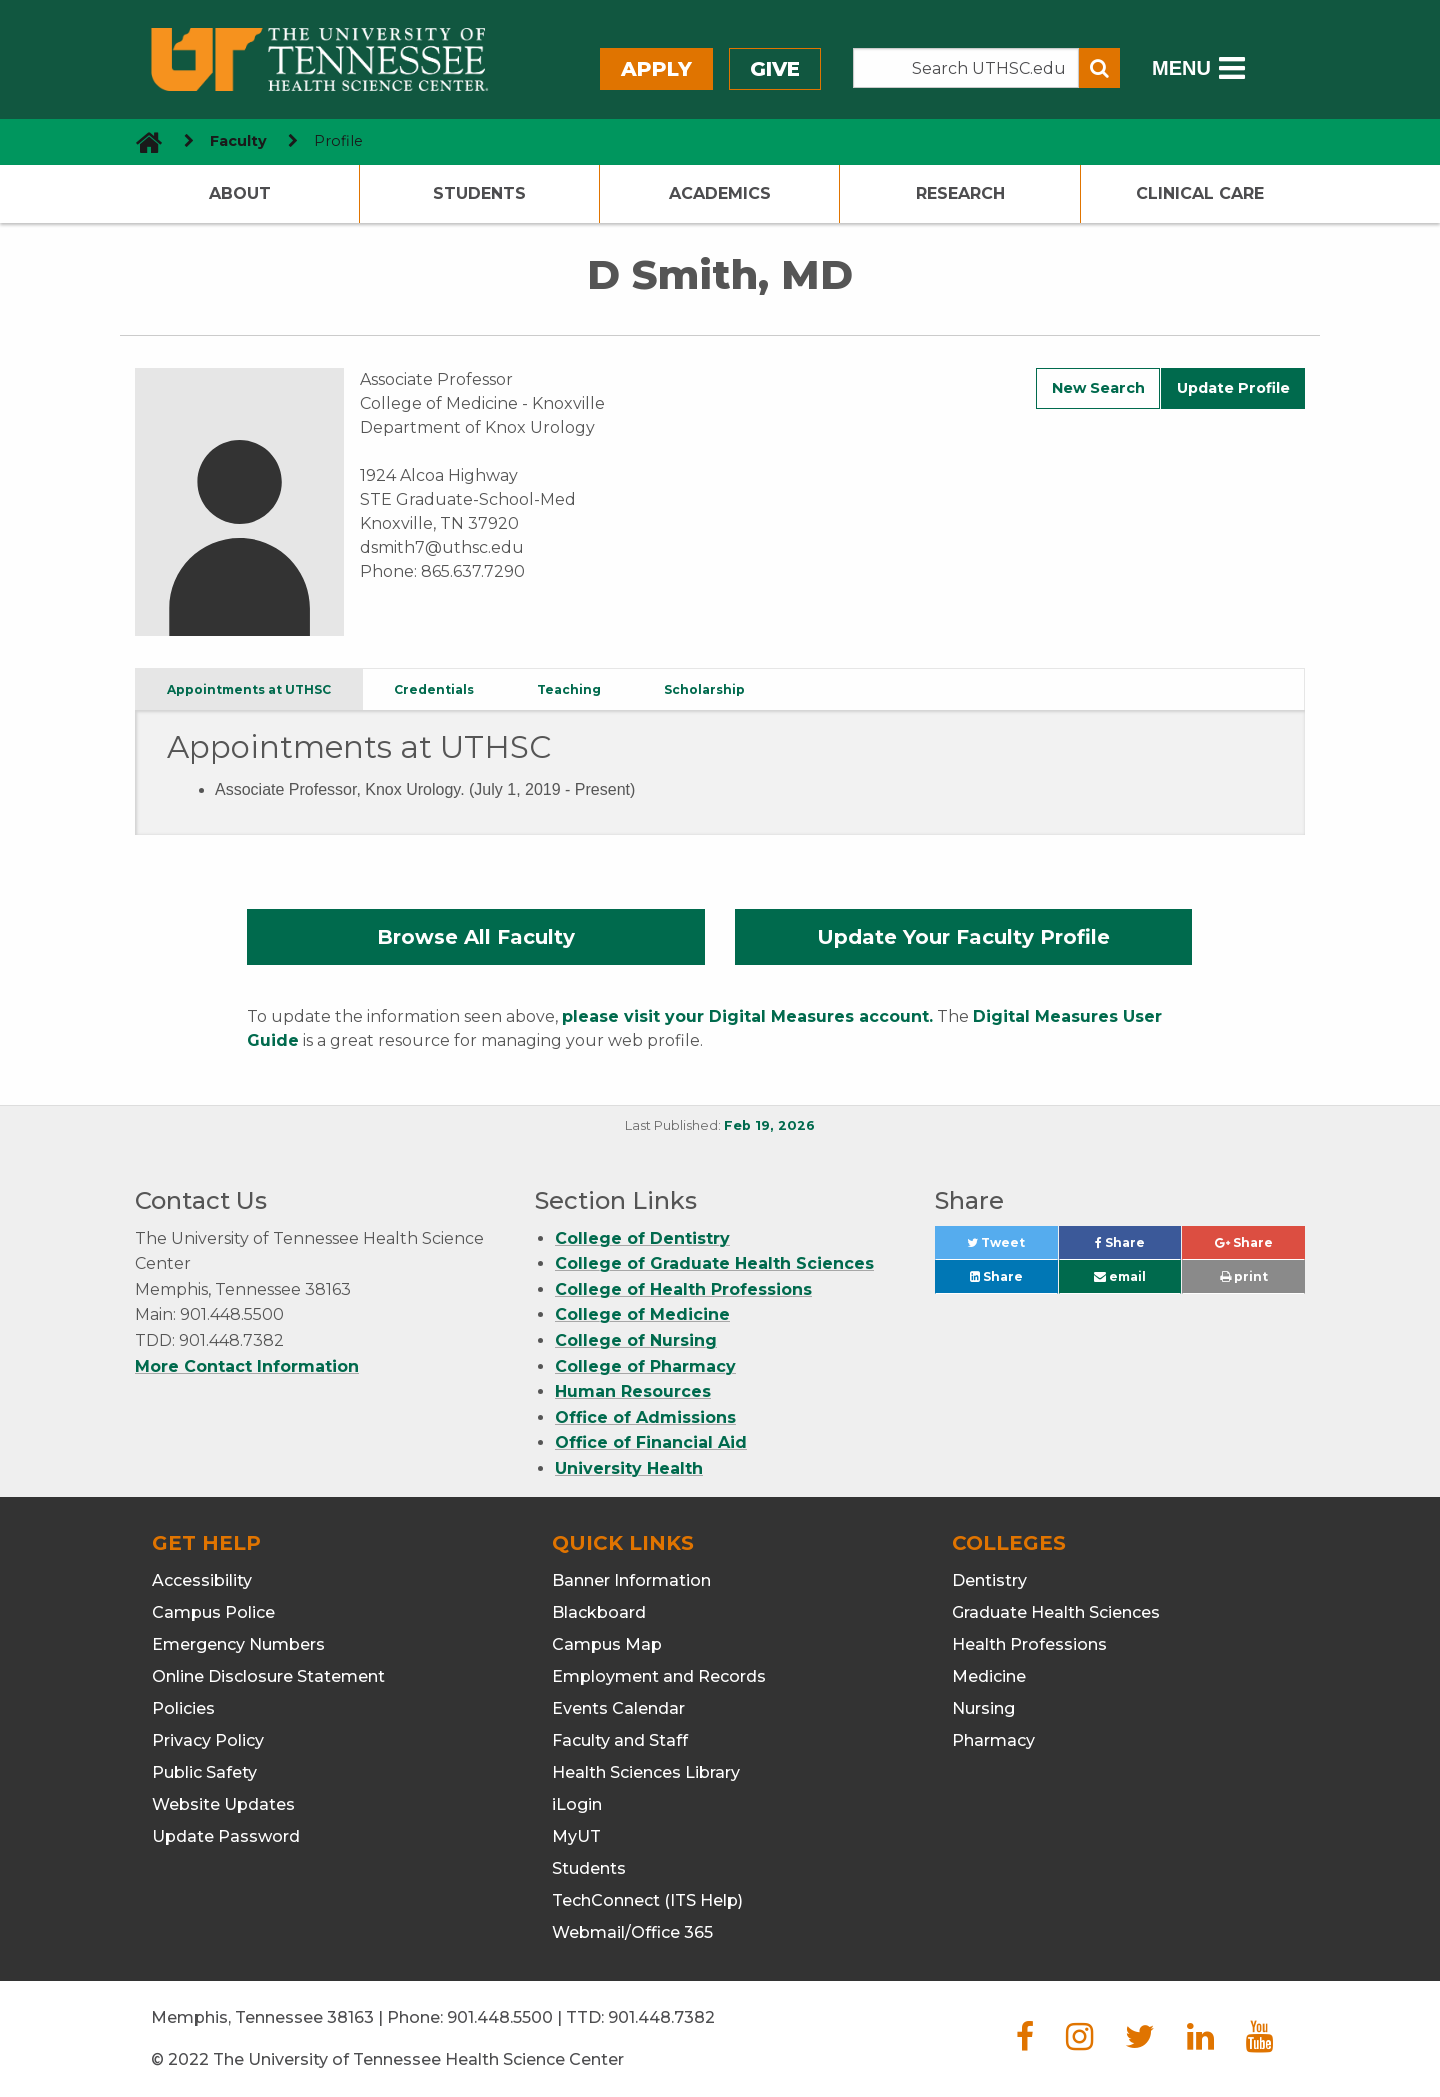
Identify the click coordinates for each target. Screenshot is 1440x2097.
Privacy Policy (208, 1740)
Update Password (226, 1836)
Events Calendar (618, 1708)
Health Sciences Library (646, 1772)
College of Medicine (642, 1314)
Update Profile (1233, 388)
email (1120, 1276)
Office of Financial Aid (651, 1442)
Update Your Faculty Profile (963, 937)
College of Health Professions (683, 1289)
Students (479, 193)
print (1244, 1276)
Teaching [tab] (569, 689)
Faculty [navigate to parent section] (238, 141)
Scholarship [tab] (704, 689)
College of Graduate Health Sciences (714, 1263)
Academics (720, 193)
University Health (629, 1468)
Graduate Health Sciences (1056, 1612)
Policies (183, 1708)
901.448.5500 (500, 2017)
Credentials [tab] (434, 689)
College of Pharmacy (645, 1366)
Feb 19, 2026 (769, 1125)
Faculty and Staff (620, 1740)
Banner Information (631, 1580)
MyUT (576, 1836)
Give (775, 69)
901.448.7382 (661, 2017)
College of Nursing (636, 1340)
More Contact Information (247, 1366)
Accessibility (202, 1580)
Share (1138, 1247)
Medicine (989, 1676)
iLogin (577, 1804)
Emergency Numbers (238, 1644)
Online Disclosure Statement (268, 1676)
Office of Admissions (645, 1417)
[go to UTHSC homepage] (141, 141)
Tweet (1012, 1247)
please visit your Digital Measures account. (747, 1016)
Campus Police (213, 1612)
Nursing (983, 1708)
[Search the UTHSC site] (966, 68)
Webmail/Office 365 (632, 1932)
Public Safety (204, 1772)
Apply (656, 69)
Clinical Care (1200, 193)
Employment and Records (659, 1676)
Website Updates (223, 1804)
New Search (1098, 388)
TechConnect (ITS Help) (647, 1900)
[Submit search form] (1099, 68)
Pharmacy (993, 1740)
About (240, 193)
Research (960, 193)
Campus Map (607, 1644)
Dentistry (989, 1580)
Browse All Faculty (476, 937)
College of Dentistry (642, 1238)
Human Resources (633, 1391)
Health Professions (1029, 1644)
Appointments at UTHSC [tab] (249, 689)
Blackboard (599, 1612)
